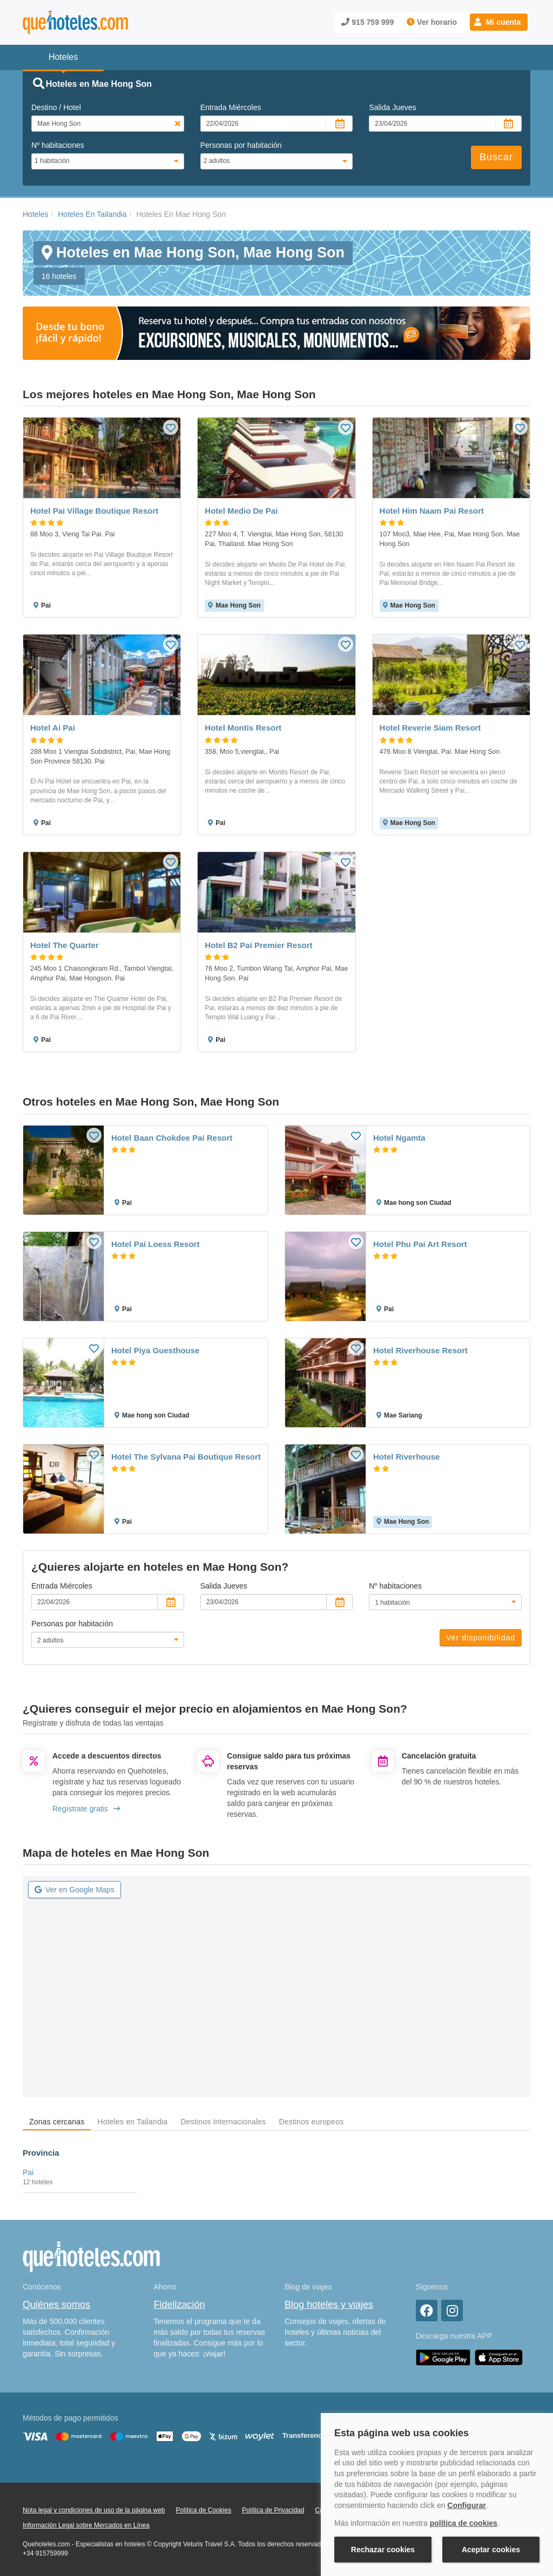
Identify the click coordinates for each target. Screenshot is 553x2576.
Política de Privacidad (273, 2510)
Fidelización (179, 2304)
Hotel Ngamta (399, 1137)
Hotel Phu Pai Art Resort (420, 1244)
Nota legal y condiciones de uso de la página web (94, 2510)
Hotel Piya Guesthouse (155, 1350)
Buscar (496, 157)
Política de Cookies (203, 2510)
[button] (499, 22)
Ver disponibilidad (480, 1637)
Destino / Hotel (56, 107)
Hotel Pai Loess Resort (155, 1244)
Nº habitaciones (57, 145)
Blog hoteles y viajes (329, 2304)
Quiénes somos (56, 2304)
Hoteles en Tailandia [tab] (132, 2121)
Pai (28, 2172)
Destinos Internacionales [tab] (223, 2121)
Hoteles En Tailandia (92, 214)
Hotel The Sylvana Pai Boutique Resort (186, 1456)
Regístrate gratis (86, 1808)
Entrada (230, 107)
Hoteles (35, 214)
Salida (392, 107)
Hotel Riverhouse (406, 1456)
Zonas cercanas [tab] (56, 2121)
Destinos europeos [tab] (311, 2121)
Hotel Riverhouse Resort (420, 1350)
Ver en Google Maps (74, 1889)
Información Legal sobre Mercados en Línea (86, 2525)
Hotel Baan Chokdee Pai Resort (171, 1137)
